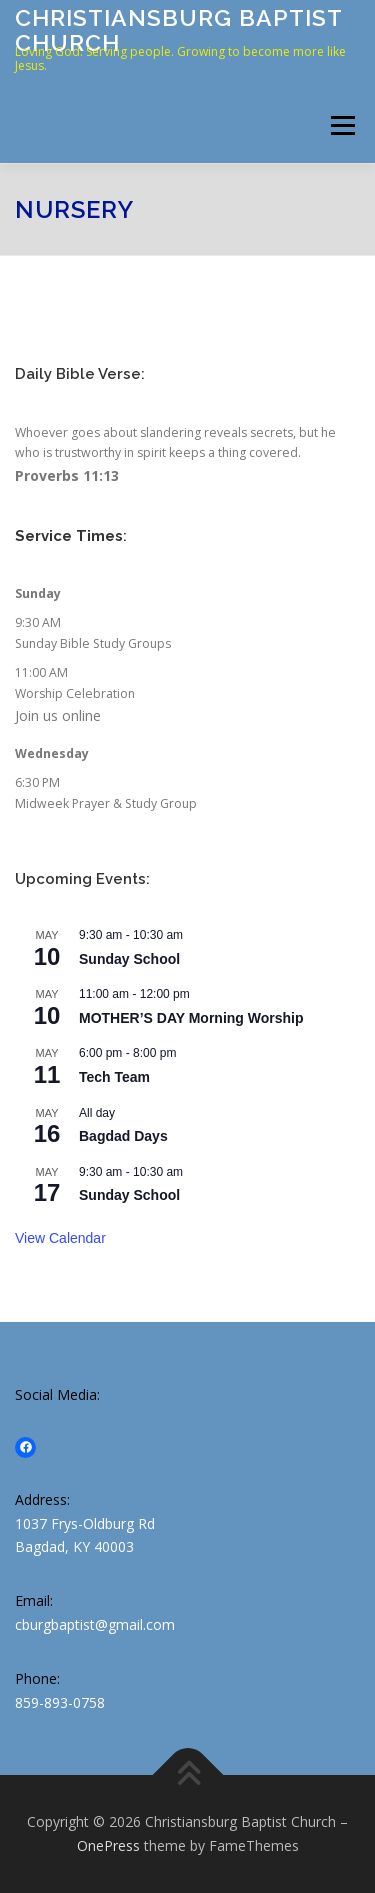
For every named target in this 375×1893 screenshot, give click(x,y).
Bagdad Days (123, 1136)
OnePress (108, 1845)
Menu (341, 125)
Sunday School (129, 959)
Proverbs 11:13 (67, 475)
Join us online (58, 715)
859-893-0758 (60, 1702)
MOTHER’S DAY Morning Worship (191, 1018)
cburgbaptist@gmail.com (95, 1624)
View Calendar (60, 1238)
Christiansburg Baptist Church (178, 29)
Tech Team (114, 1077)
